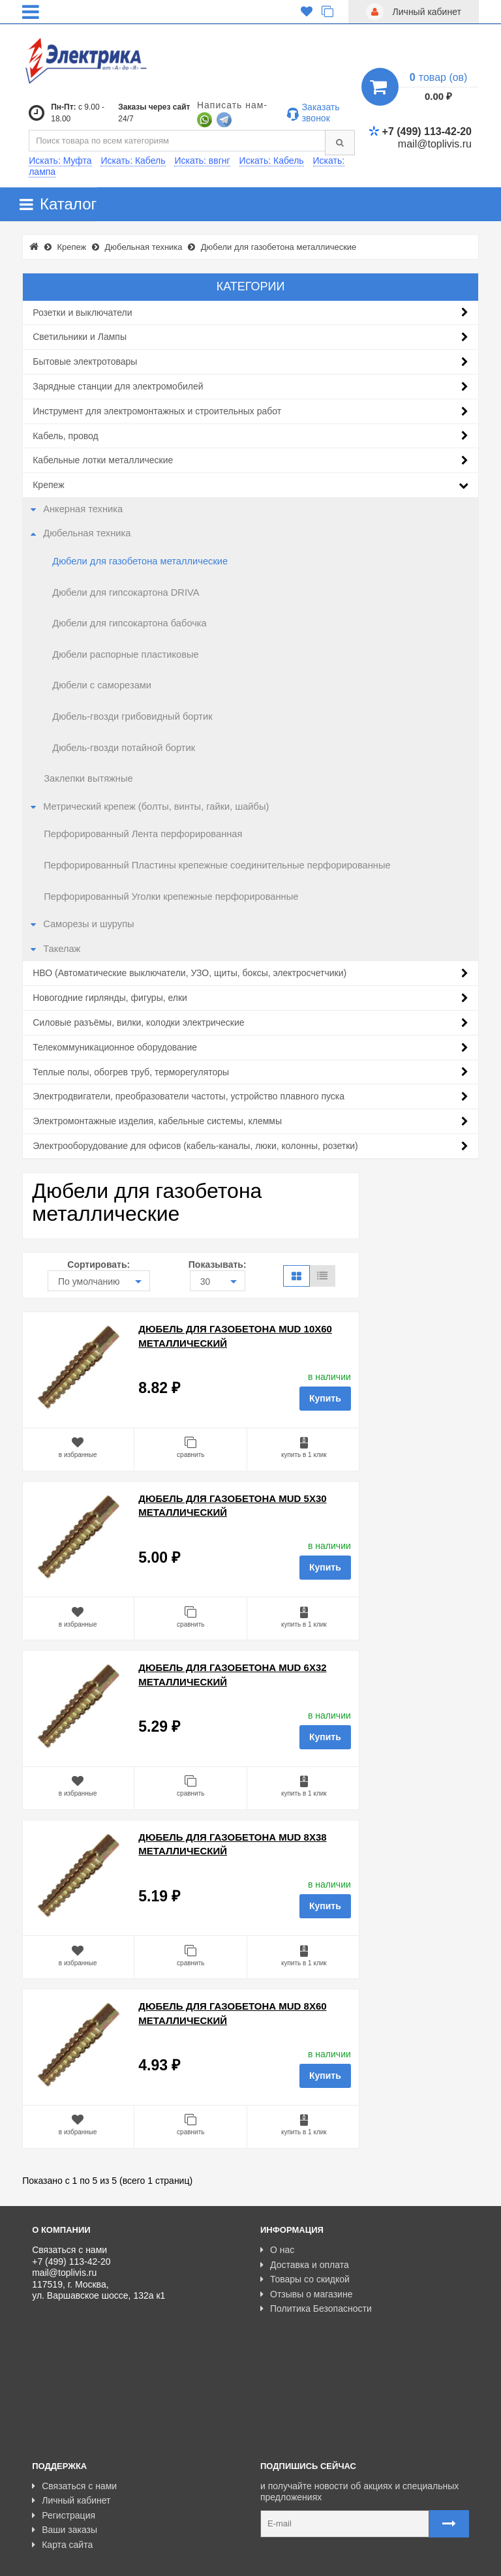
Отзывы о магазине (306, 2294)
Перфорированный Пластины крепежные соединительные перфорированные (217, 865)
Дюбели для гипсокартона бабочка (129, 623)
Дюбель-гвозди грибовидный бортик (132, 716)
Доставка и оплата (304, 2265)
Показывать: (218, 1264)
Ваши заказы (64, 2454)
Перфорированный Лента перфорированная (143, 834)
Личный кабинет (71, 2424)
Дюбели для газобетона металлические (140, 561)
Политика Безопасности (316, 2308)
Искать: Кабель (132, 160)
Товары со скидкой (305, 2279)
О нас (277, 2250)
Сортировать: (98, 1264)
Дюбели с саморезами (101, 685)
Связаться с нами (74, 2409)
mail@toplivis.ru (435, 143)
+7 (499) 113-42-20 (420, 131)
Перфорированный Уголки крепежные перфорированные (171, 896)
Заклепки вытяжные (88, 778)
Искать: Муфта (60, 160)
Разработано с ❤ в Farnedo (153, 2560)
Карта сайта (62, 2468)
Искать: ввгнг (202, 160)
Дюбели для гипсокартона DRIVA (125, 592)
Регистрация (63, 2439)
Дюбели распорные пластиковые (125, 654)
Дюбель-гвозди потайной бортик (123, 748)
